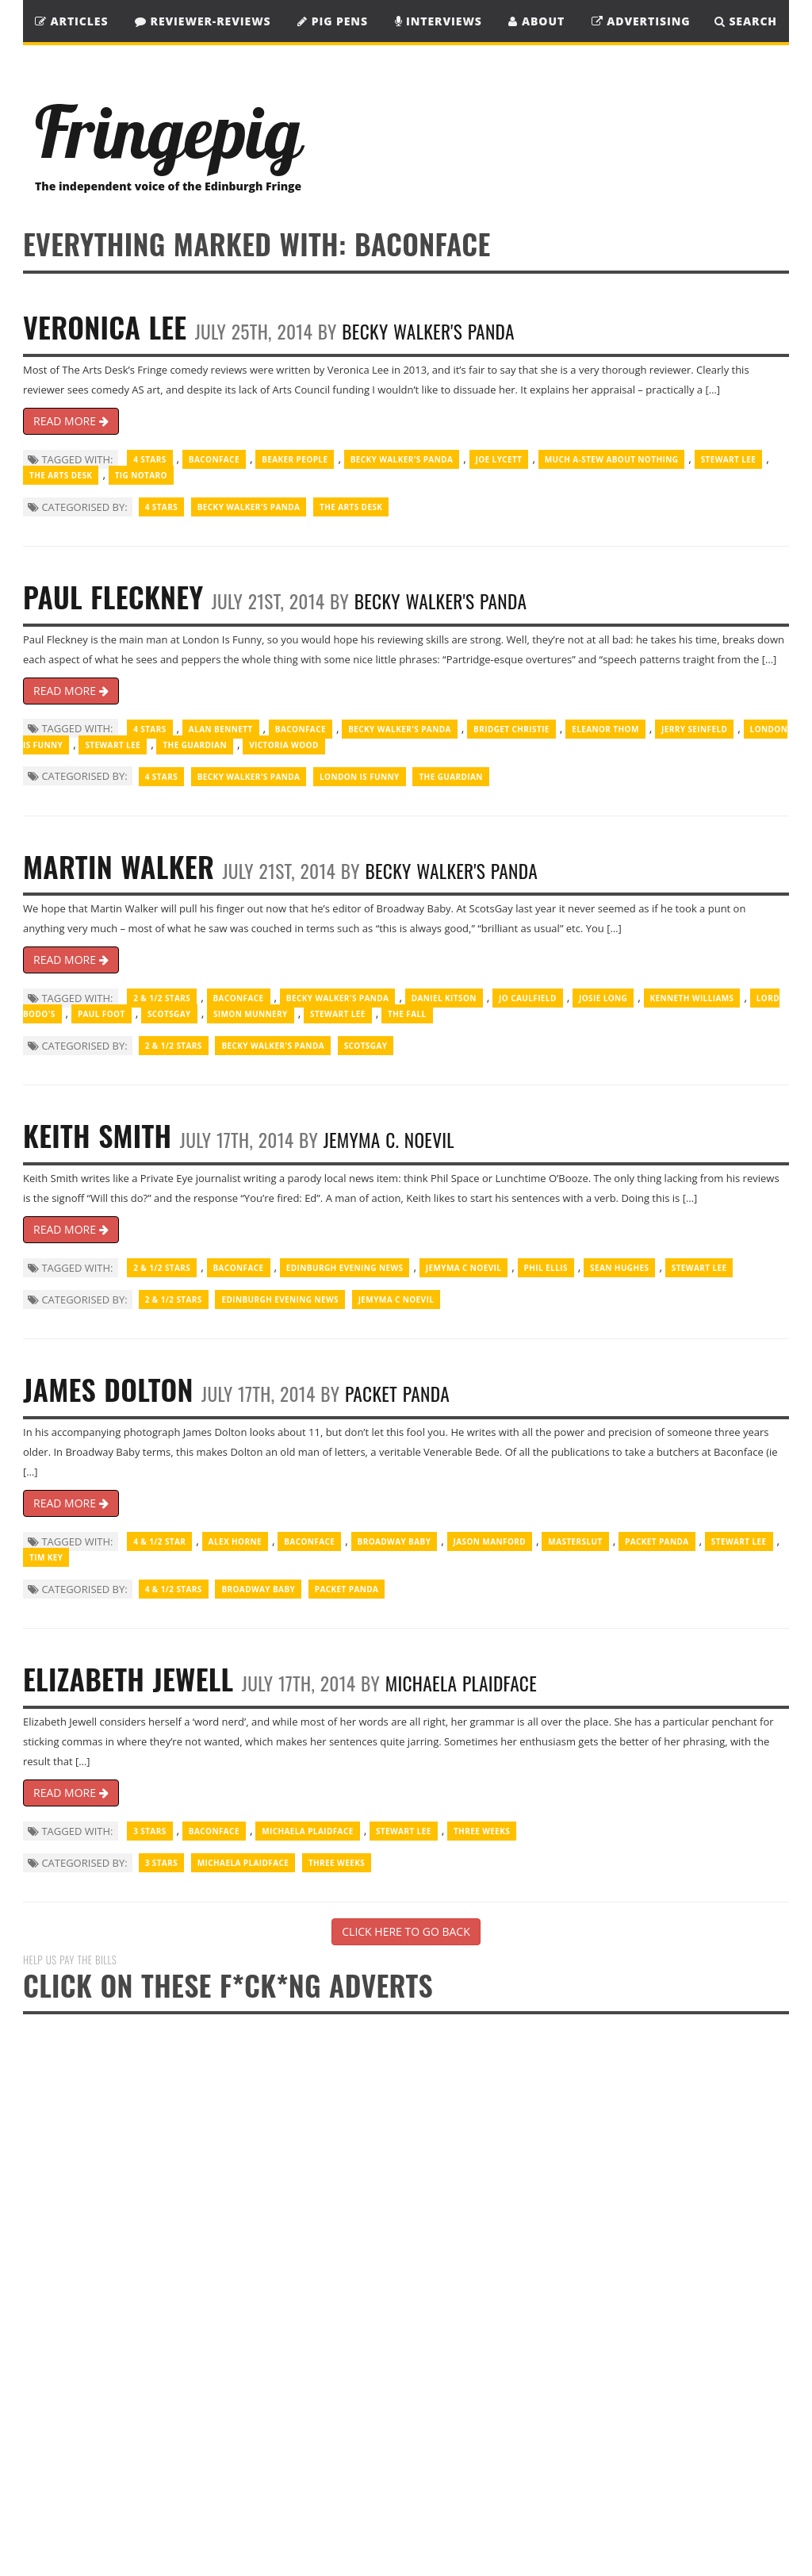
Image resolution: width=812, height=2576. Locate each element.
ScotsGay (169, 1013)
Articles (71, 21)
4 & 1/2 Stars (173, 1589)
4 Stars (149, 459)
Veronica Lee (104, 326)
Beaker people (294, 459)
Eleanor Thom (605, 729)
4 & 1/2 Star (159, 1541)
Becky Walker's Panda (428, 331)
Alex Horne (235, 1541)
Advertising (641, 21)
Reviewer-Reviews (203, 21)
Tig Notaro (141, 475)
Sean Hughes (619, 1267)
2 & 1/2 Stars (161, 998)
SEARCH (745, 21)
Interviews (438, 21)
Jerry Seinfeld (694, 729)
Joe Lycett (499, 459)
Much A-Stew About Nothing (612, 459)
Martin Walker (118, 866)
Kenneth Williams (692, 998)
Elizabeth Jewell (128, 1678)
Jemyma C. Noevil (389, 1140)
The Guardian (194, 745)
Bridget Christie (511, 729)
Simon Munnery (250, 1013)
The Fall (407, 1013)
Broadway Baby (394, 1541)
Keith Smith (97, 1135)
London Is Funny (360, 776)
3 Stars (149, 1831)
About (536, 21)
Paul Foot (101, 1013)
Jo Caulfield (528, 998)
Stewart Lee (728, 459)
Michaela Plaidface (461, 1683)
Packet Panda (397, 1393)
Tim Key (46, 1557)
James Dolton (108, 1389)
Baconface (214, 459)
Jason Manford (490, 1541)
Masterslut (575, 1541)
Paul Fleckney (113, 596)
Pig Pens (332, 21)
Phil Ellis (546, 1267)
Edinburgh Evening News (345, 1267)
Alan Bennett (221, 729)
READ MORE (71, 420)
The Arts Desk (60, 475)
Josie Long (603, 998)
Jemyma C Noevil (464, 1267)
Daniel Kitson (444, 998)
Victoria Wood (284, 745)
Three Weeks (482, 1831)
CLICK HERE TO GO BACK (405, 1931)
